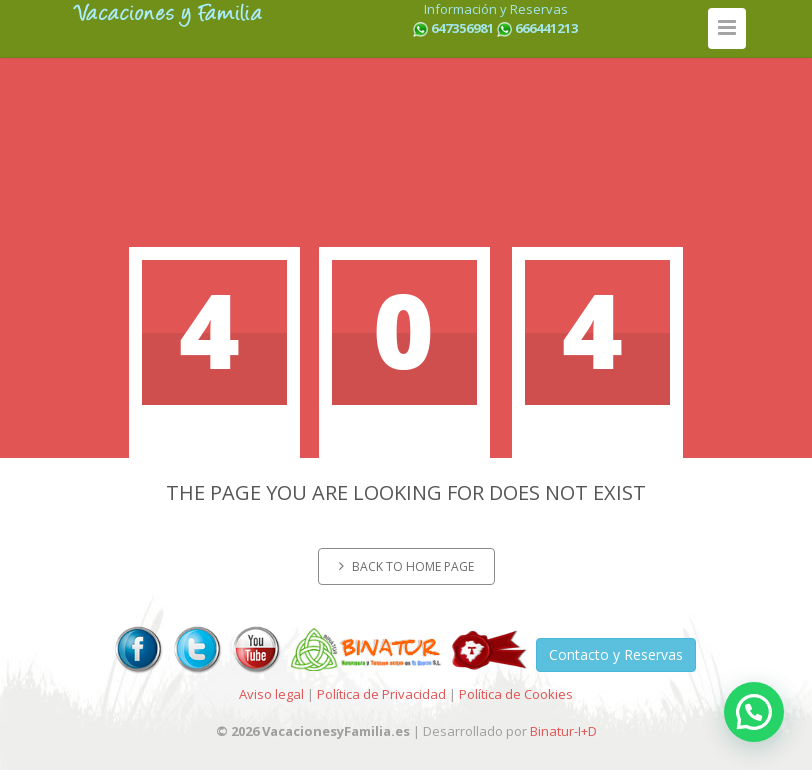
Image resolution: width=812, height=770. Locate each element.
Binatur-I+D (563, 731)
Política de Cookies (516, 694)
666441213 (546, 28)
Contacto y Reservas (616, 654)
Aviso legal (271, 694)
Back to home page (406, 566)
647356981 (462, 28)
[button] (754, 712)
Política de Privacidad (381, 694)
